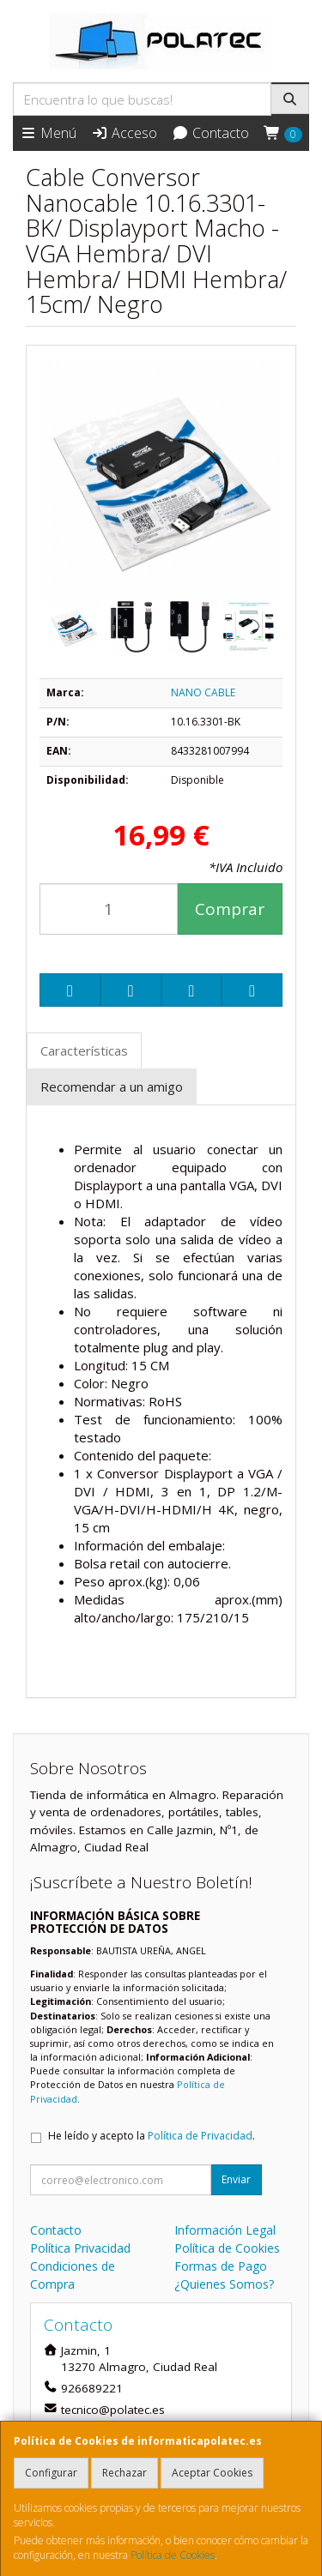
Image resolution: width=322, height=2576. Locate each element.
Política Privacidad (80, 2248)
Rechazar (124, 2472)
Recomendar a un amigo (111, 1086)
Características (84, 1050)
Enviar (236, 2179)
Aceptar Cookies (212, 2472)
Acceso (124, 132)
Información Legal (225, 2230)
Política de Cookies (173, 2555)
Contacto (210, 132)
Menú (48, 132)
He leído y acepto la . (151, 2135)
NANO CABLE (203, 692)
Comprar (229, 909)
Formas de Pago (220, 2266)
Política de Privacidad (200, 2135)
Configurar (51, 2472)
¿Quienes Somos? (224, 2284)
